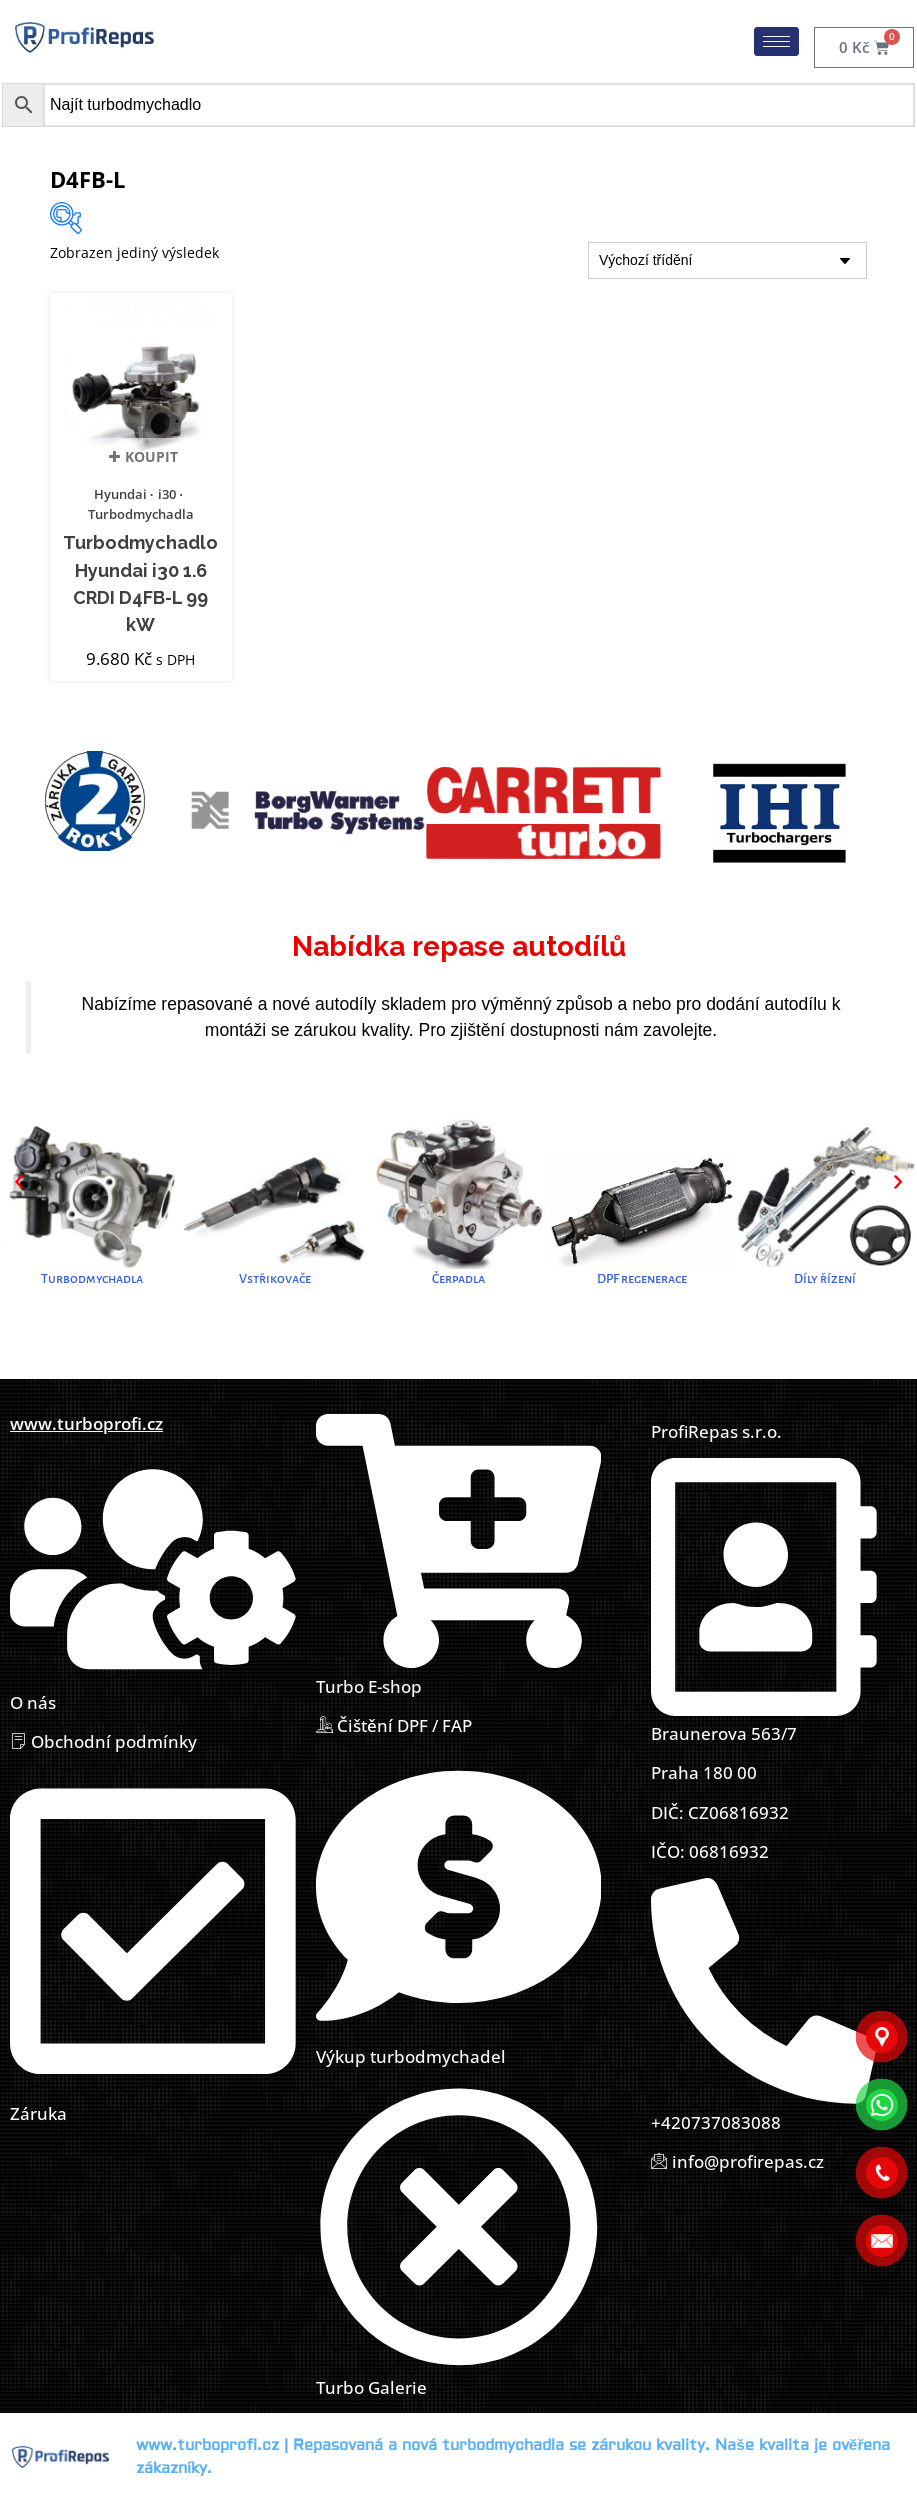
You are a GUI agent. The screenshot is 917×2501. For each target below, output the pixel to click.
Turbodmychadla (141, 514)
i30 (167, 494)
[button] (19, 1182)
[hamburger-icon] (776, 41)
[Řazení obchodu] (727, 260)
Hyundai (120, 494)
